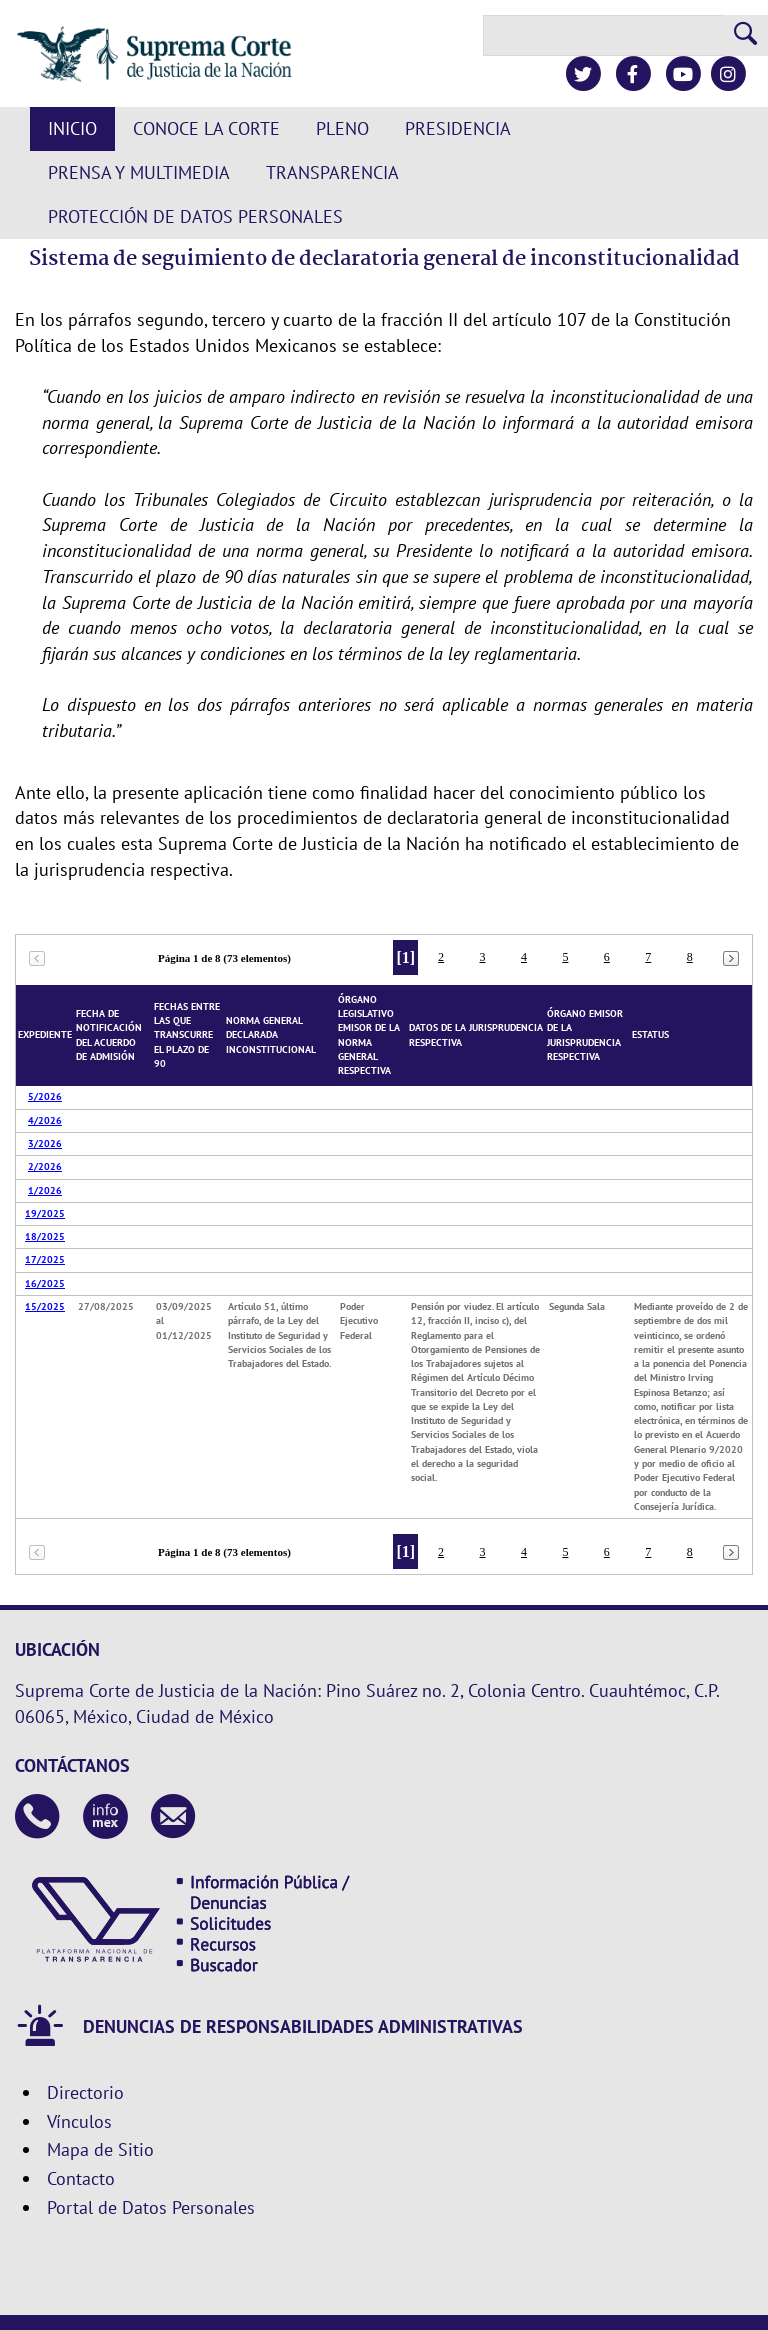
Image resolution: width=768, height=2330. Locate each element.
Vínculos (79, 2121)
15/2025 (45, 1306)
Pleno (342, 128)
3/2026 (45, 1143)
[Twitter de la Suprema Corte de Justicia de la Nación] (582, 74)
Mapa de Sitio (100, 2149)
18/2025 (45, 1236)
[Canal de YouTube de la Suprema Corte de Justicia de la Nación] (682, 74)
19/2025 (45, 1213)
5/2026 (45, 1096)
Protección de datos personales (195, 216)
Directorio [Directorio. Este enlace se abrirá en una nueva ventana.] (85, 2092)
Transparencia (332, 172)
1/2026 (45, 1190)
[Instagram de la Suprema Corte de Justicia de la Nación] (727, 74)
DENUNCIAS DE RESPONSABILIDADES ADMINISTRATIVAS (303, 2027)
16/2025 (45, 1283)
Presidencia (458, 128)
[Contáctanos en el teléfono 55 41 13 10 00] (37, 1818)
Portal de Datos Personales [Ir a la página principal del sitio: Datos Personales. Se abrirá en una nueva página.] (151, 2207)
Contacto (81, 2178)
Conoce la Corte (206, 128)
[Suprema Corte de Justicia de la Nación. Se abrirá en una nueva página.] (154, 54)
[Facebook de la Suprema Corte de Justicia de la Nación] (632, 74)
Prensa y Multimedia (139, 172)
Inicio (72, 128)
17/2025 (45, 1259)
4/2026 (45, 1120)
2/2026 (45, 1166)
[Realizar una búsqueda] (746, 35)
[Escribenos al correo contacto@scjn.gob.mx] (173, 1818)
